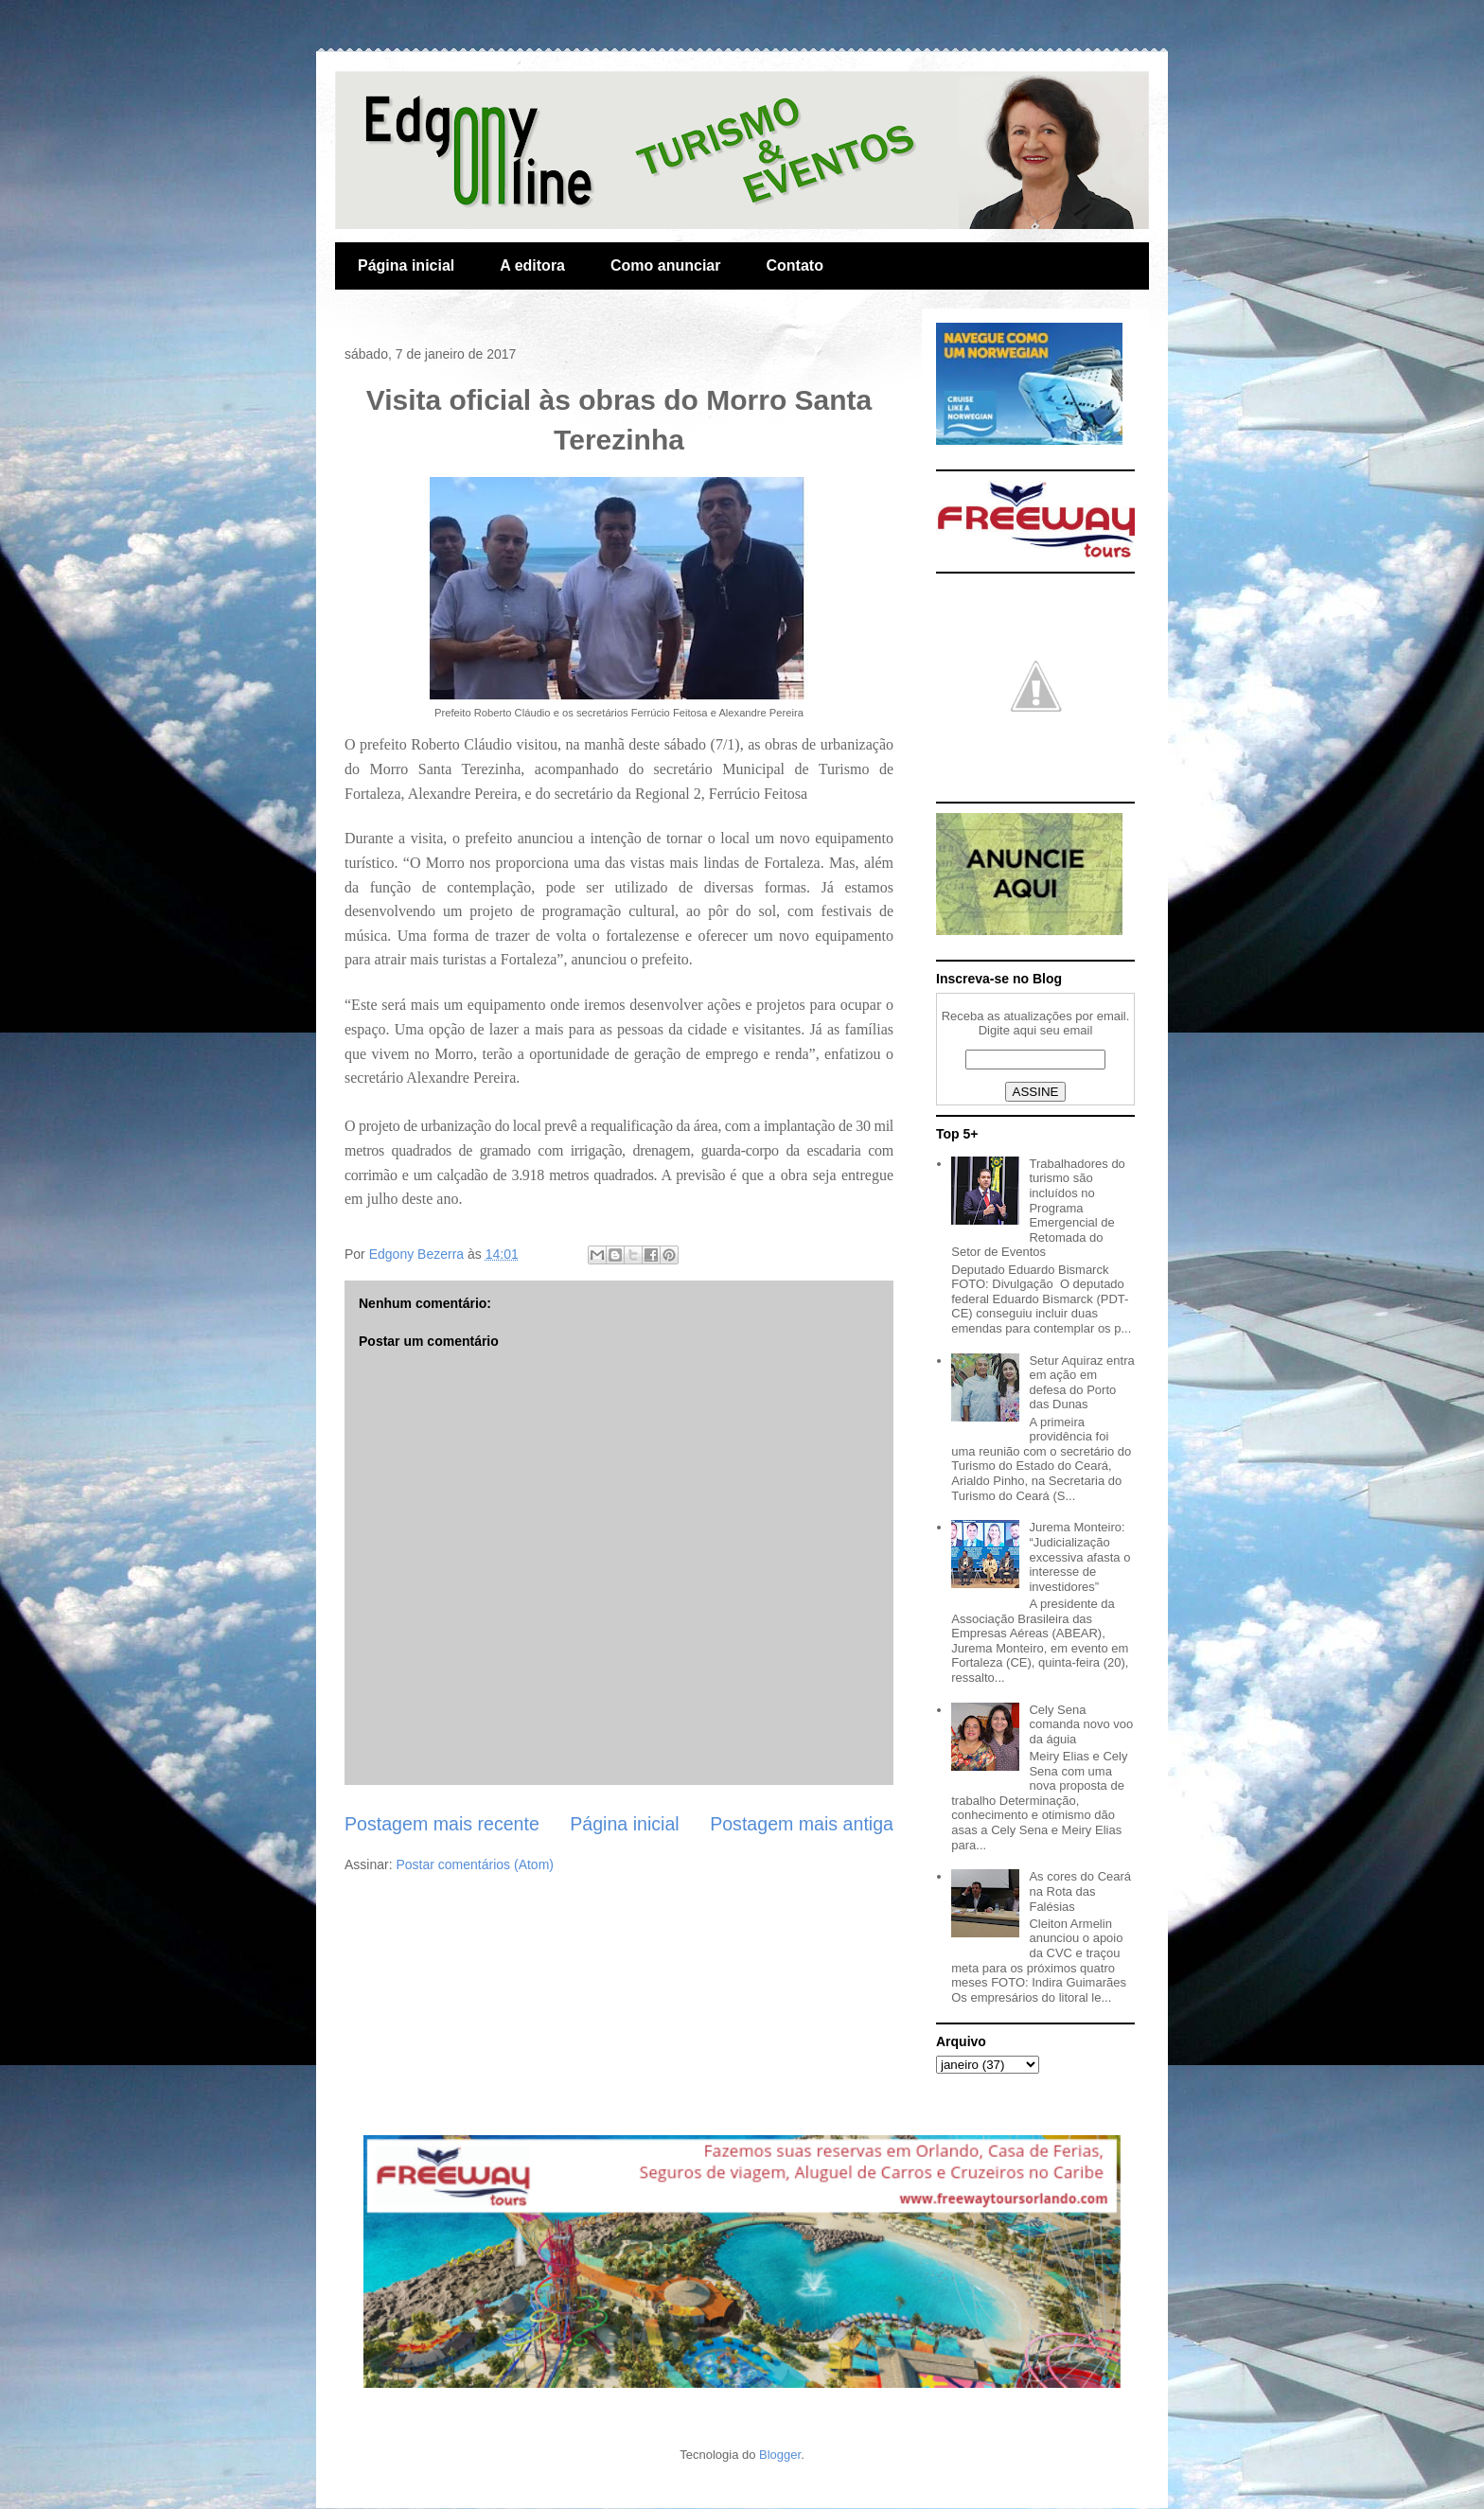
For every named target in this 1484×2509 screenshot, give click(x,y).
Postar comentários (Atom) (475, 1864)
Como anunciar (665, 265)
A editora (532, 265)
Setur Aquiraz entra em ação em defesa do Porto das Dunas (1081, 1382)
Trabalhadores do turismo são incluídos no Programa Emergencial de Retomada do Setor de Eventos (1038, 1208)
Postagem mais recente (441, 1823)
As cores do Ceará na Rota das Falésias (1080, 1891)
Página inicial (406, 265)
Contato (794, 265)
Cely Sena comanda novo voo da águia (1081, 1724)
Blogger (780, 2454)
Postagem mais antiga (801, 1823)
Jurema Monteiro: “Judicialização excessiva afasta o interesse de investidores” (1079, 1556)
